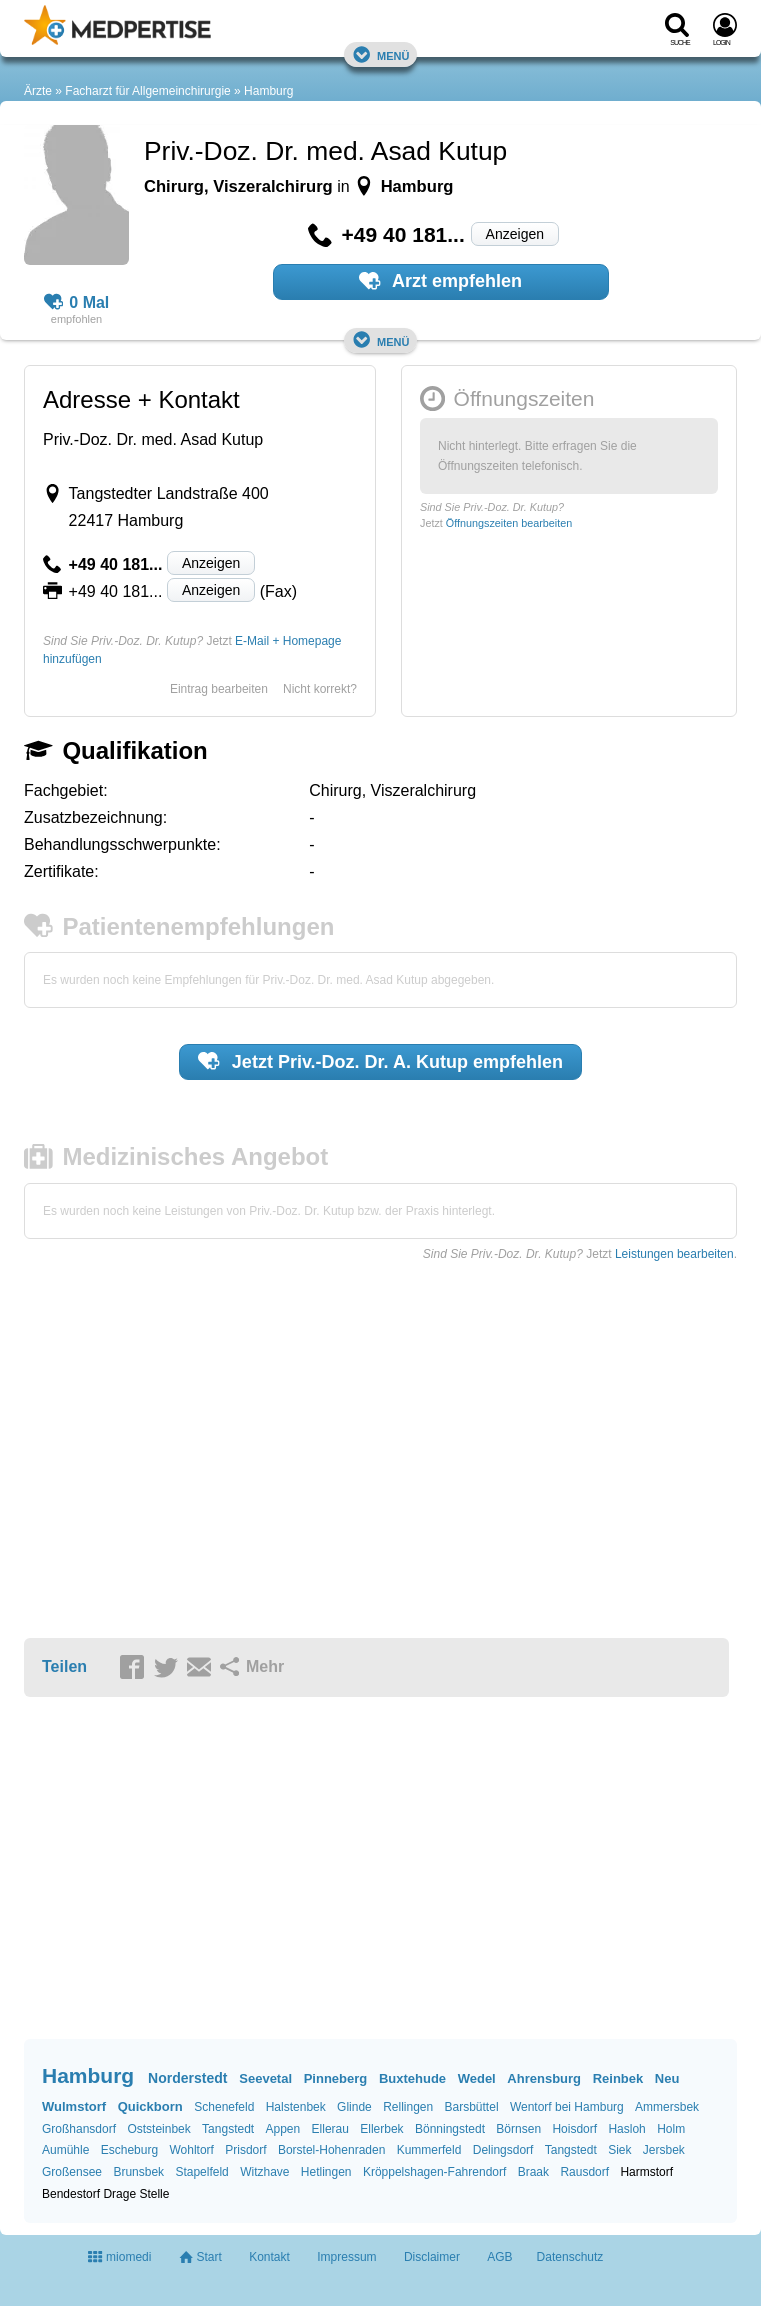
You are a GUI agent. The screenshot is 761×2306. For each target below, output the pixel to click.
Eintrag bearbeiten (219, 689)
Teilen (64, 1666)
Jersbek (664, 2150)
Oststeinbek (158, 2129)
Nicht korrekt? (320, 689)
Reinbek (618, 2078)
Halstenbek (296, 2107)
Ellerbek (381, 2129)
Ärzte (38, 91)
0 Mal (77, 303)
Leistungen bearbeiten (674, 1254)
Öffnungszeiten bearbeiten (509, 523)
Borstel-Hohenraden (331, 2150)
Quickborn (150, 2106)
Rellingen (408, 2107)
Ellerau (330, 2129)
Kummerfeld (429, 2150)
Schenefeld (224, 2107)
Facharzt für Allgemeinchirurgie (147, 91)
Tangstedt (228, 2129)
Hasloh (626, 2129)
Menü (381, 54)
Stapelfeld (201, 2172)
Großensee (72, 2172)
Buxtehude (412, 2078)
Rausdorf (584, 2172)
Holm (671, 2129)
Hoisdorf (574, 2129)
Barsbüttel (472, 2107)
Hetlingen (326, 2172)
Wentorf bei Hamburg (567, 2107)
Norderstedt (187, 2078)
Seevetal (265, 2078)
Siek (619, 2150)
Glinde (354, 2107)
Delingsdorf (503, 2150)
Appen (283, 2129)
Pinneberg (336, 2078)
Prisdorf (245, 2150)
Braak (533, 2172)
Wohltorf (191, 2150)
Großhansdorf (79, 2129)
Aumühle (65, 2150)
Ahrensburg (544, 2078)
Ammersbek (667, 2107)
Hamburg (268, 91)
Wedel (477, 2078)
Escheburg (129, 2150)
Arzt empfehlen (440, 281)
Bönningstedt (450, 2129)
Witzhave (264, 2172)
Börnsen (518, 2129)
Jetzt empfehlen (380, 1061)
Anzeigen (515, 234)
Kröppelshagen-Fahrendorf (434, 2172)
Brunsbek (138, 2172)
